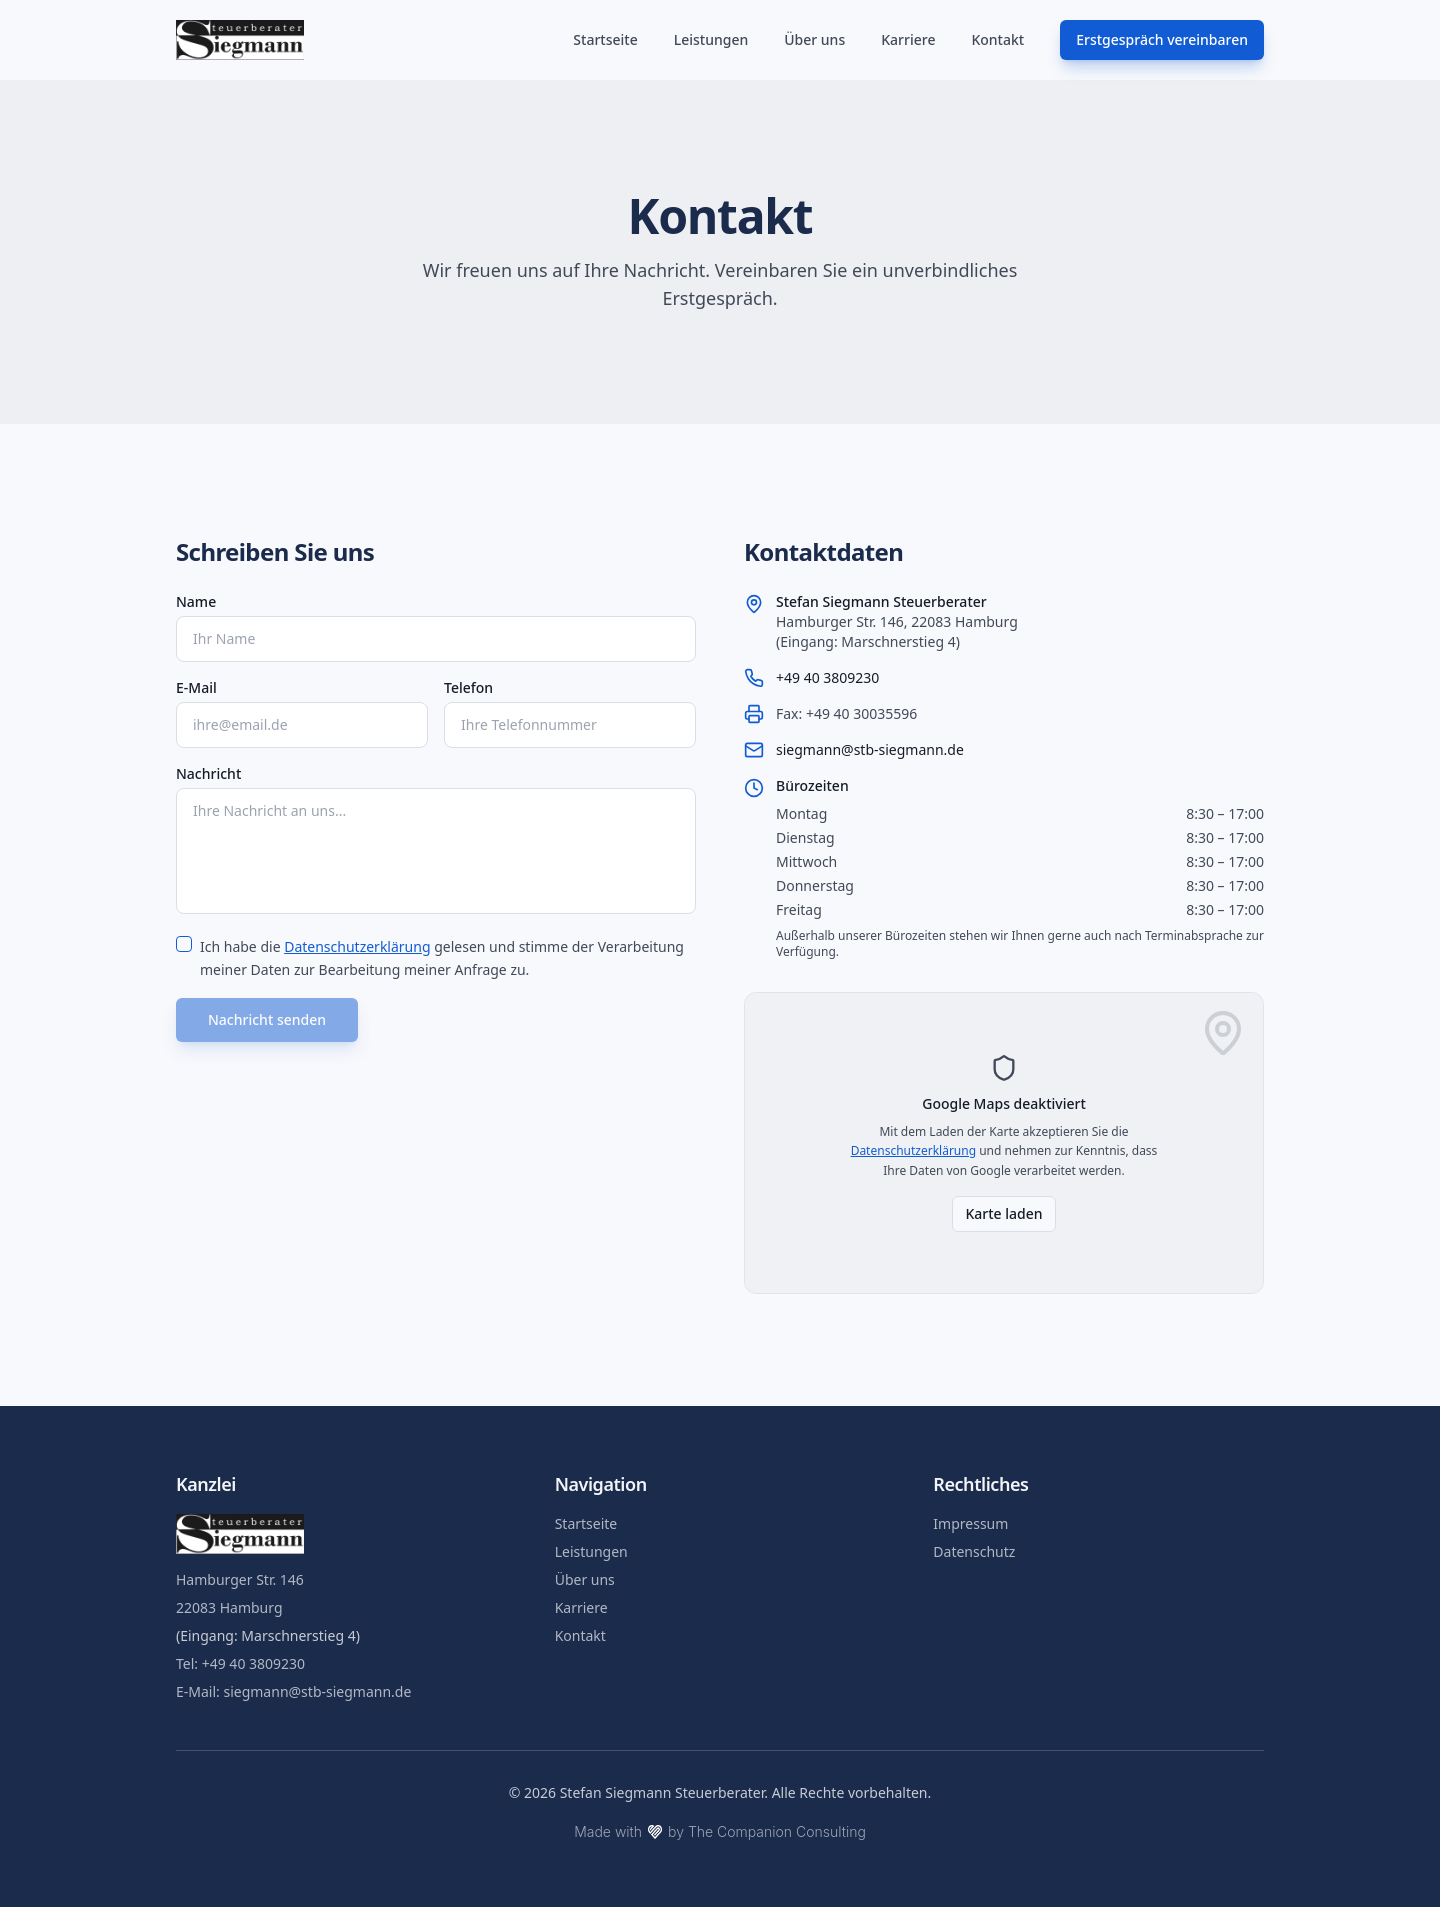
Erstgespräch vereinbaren (1162, 39)
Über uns (814, 39)
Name (196, 601)
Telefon (468, 687)
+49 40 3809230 (827, 677)
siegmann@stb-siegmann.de (870, 749)
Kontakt (997, 39)
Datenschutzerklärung (357, 946)
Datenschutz (974, 1551)
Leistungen (711, 39)
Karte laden (1003, 1213)
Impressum (970, 1523)
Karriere (908, 39)
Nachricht (208, 773)
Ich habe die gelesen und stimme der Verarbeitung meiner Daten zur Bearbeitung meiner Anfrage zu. (442, 958)
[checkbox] (184, 944)
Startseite (605, 39)
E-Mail (196, 687)
